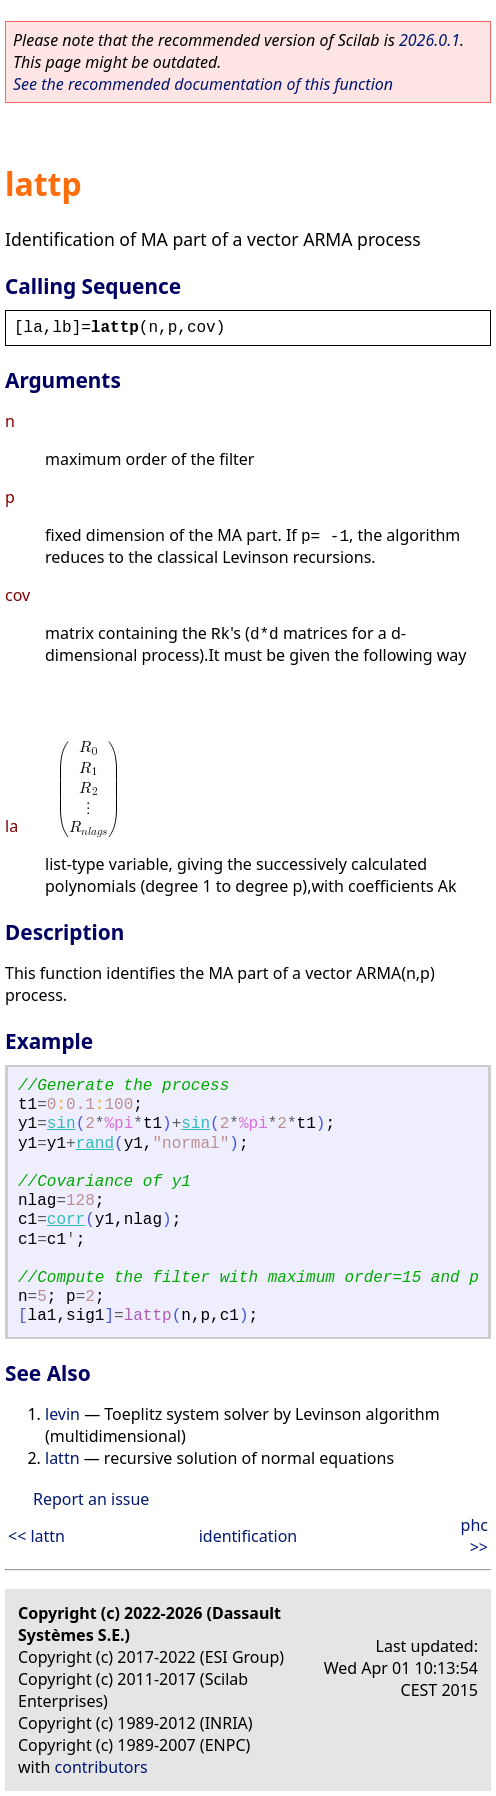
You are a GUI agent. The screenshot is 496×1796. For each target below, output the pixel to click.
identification (248, 1536)
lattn (62, 1458)
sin (61, 1124)
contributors (101, 1767)
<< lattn (36, 1536)
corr (66, 1220)
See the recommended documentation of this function (203, 84)
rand (95, 1144)
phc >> (474, 1536)
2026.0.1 (429, 40)
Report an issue (91, 1499)
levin (62, 1414)
